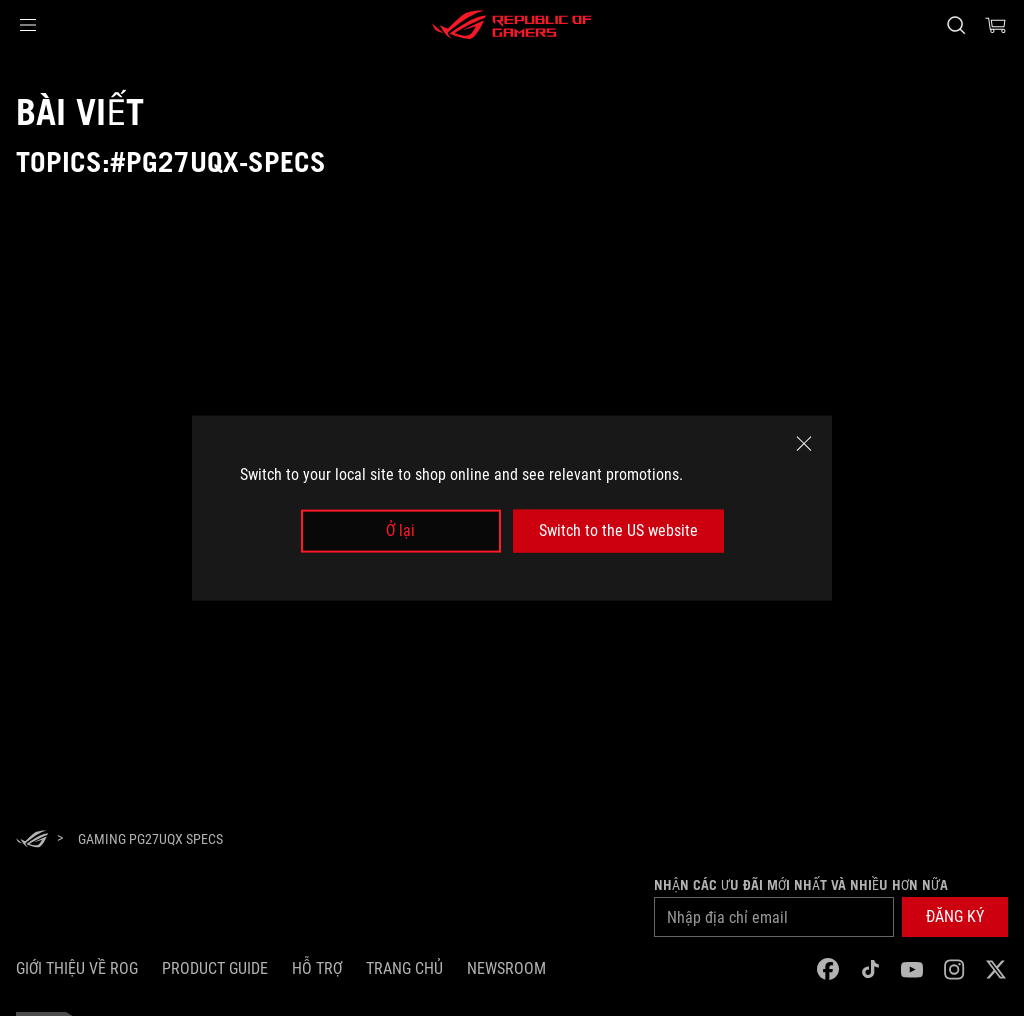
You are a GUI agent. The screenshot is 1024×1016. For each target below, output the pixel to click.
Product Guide (215, 968)
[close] (804, 444)
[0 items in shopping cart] (996, 25)
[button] (28, 25)
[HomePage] (32, 840)
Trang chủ (404, 968)
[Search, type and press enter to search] (956, 25)
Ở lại (400, 530)
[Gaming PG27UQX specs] (150, 839)
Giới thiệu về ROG (77, 968)
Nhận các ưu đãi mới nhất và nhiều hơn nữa (801, 885)
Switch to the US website (618, 530)
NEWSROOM (506, 968)
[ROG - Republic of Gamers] (512, 25)
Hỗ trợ (317, 968)
